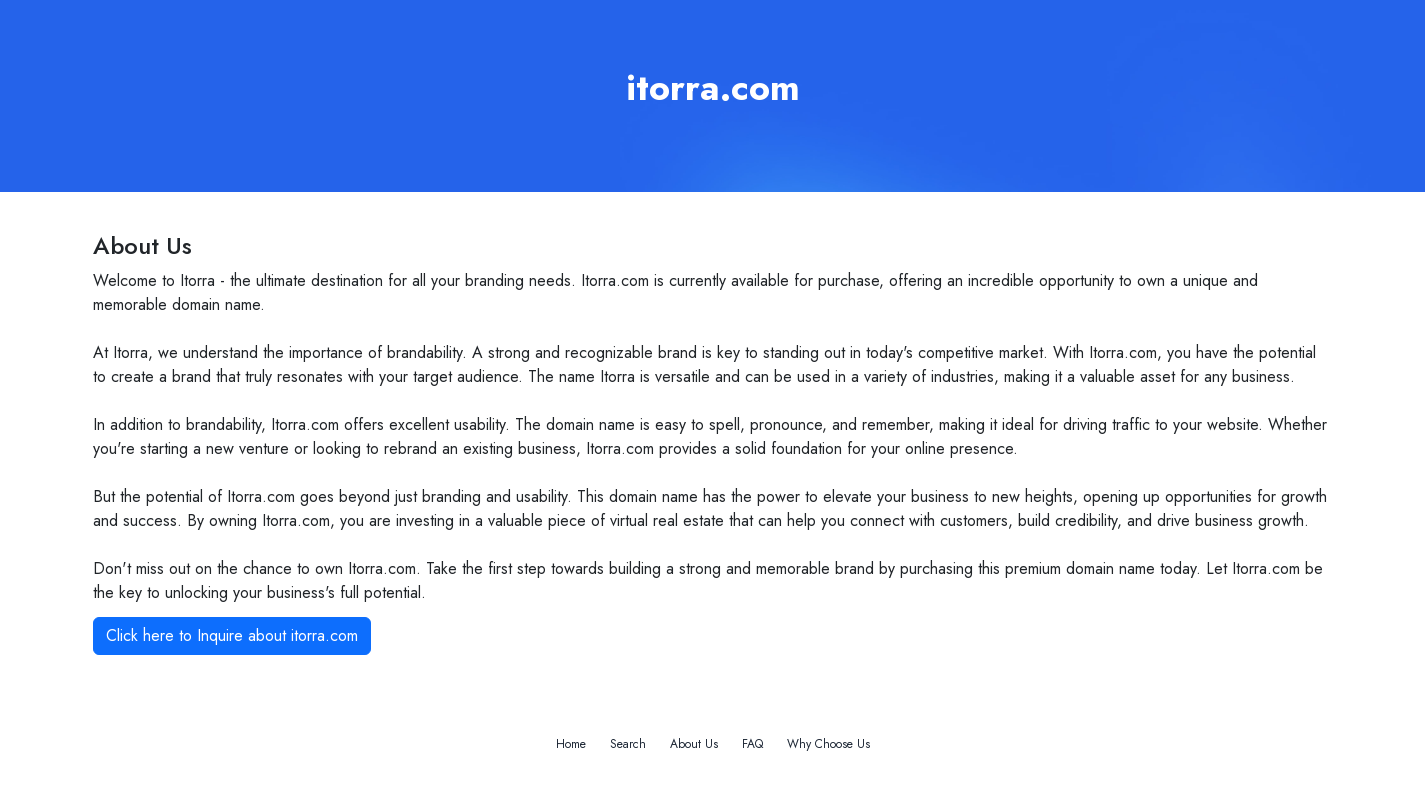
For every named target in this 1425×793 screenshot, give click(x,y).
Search (628, 744)
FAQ (752, 744)
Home (571, 744)
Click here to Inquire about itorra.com (232, 635)
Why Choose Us (828, 744)
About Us (694, 744)
